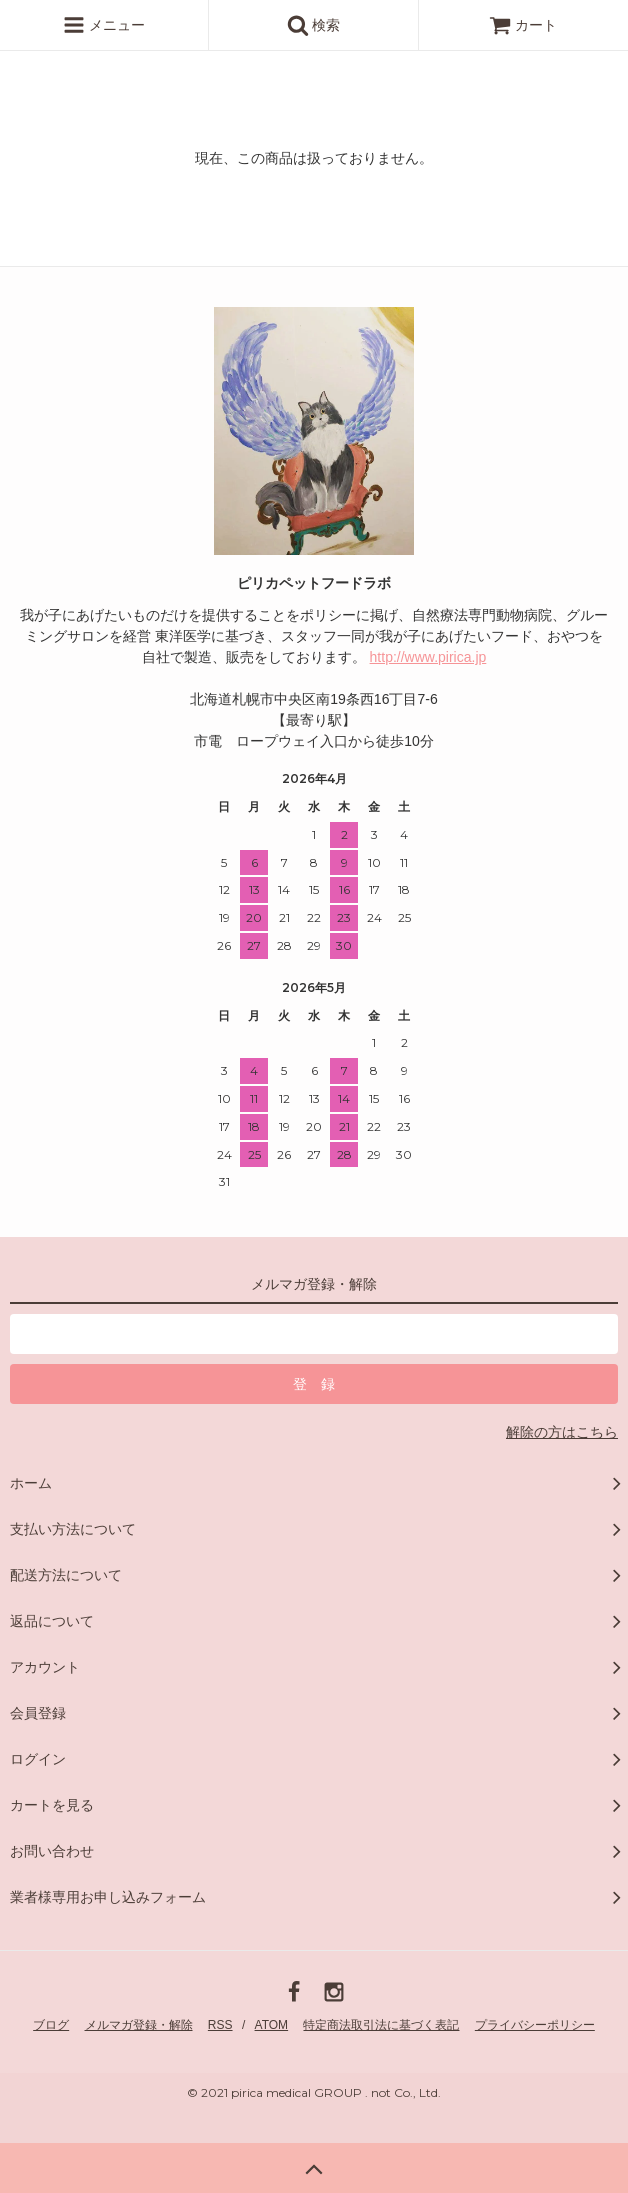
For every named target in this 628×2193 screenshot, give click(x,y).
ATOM (272, 2025)
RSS (220, 2025)
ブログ (51, 2025)
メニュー (104, 25)
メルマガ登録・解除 (139, 2025)
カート (523, 25)
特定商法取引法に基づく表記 (381, 2025)
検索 (314, 25)
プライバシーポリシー (535, 2025)
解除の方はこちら (562, 1432)
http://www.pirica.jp (428, 657)
